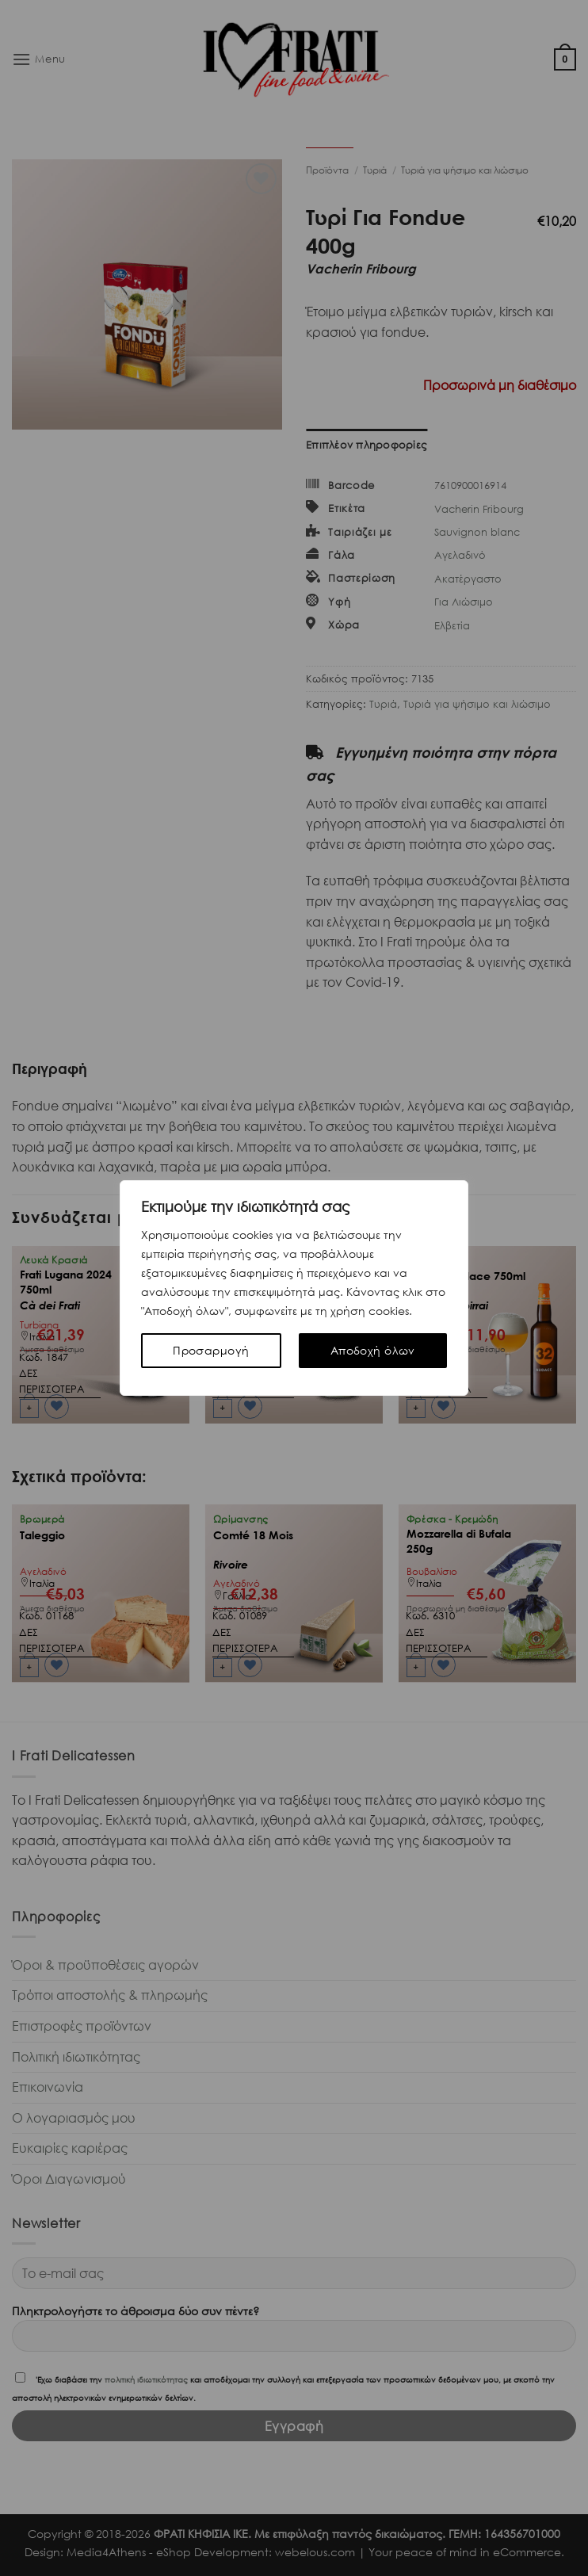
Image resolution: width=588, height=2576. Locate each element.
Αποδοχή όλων (372, 1350)
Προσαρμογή (211, 1350)
